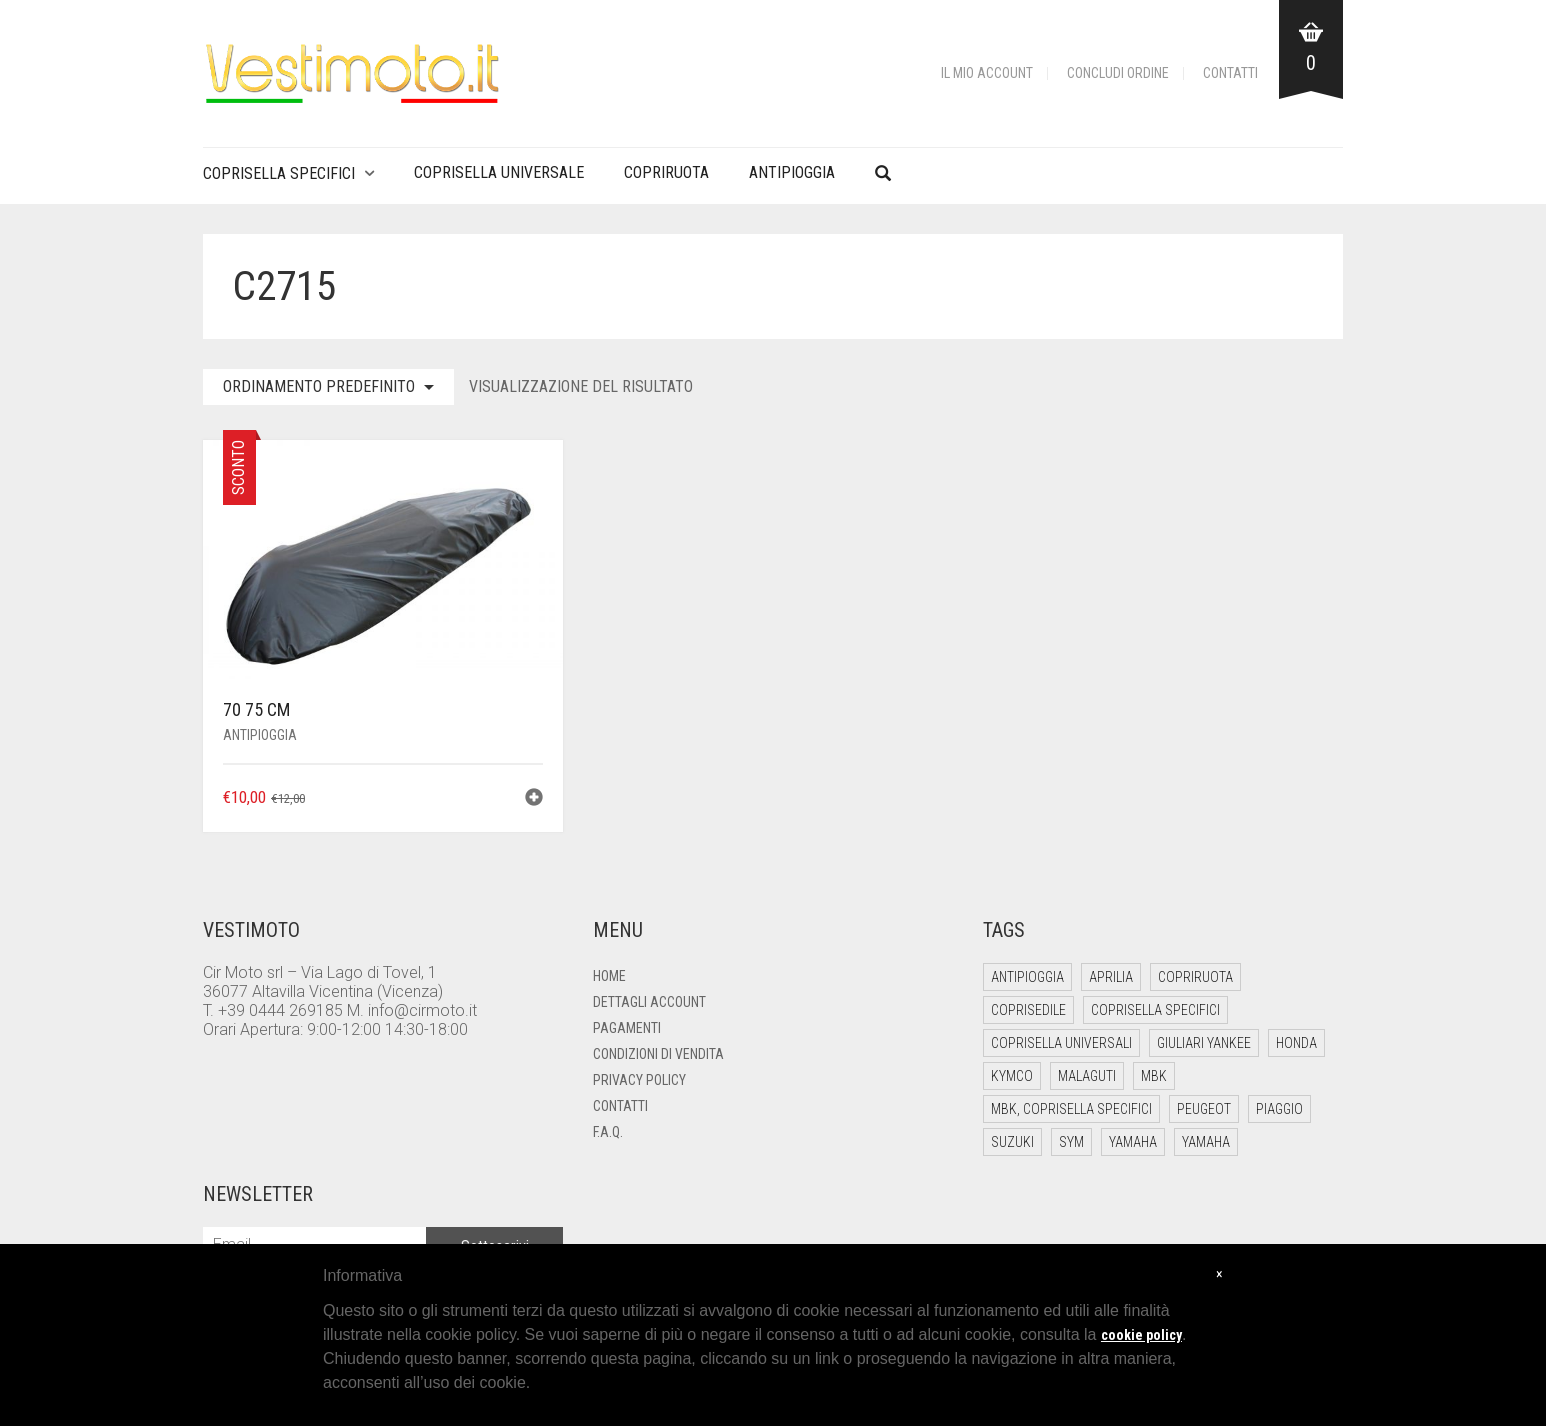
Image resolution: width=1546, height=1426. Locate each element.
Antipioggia (792, 172)
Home (609, 976)
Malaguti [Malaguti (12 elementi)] (1087, 1076)
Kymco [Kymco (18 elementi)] (1012, 1076)
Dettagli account (649, 1002)
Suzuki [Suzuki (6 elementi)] (1012, 1142)
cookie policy (1141, 1335)
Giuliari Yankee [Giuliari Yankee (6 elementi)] (1204, 1043)
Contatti (1230, 73)
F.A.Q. (608, 1132)
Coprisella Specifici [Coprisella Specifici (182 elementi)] (1155, 1010)
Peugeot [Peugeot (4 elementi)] (1204, 1109)
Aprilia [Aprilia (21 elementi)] (1111, 977)
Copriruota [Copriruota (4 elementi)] (1195, 977)
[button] (534, 799)
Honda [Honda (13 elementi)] (1296, 1043)
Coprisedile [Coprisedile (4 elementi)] (1028, 1010)
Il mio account (987, 73)
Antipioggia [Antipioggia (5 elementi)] (1027, 977)
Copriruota (666, 172)
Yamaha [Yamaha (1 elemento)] (1206, 1142)
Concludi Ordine (1118, 73)
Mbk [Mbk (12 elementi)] (1154, 1076)
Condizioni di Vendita (658, 1054)
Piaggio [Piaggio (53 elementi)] (1279, 1109)
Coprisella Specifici (279, 173)
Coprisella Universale (499, 172)
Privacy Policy (639, 1080)
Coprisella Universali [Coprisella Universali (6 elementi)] (1061, 1043)
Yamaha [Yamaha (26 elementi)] (1133, 1142)
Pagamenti (627, 1028)
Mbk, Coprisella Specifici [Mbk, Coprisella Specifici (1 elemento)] (1071, 1109)
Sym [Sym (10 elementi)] (1071, 1142)
